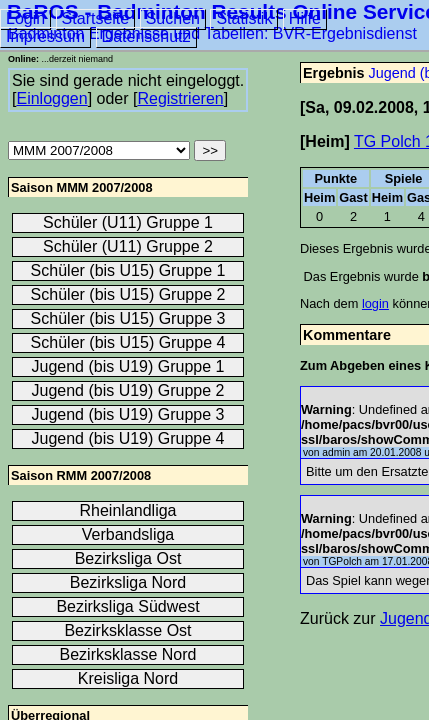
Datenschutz (146, 36)
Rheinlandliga (128, 510)
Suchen (173, 18)
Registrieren (180, 98)
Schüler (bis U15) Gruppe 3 (128, 318)
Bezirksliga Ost (128, 558)
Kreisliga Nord (128, 678)
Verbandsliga (128, 534)
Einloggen (51, 98)
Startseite (96, 18)
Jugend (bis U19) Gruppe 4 (128, 438)
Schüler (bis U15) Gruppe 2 (128, 294)
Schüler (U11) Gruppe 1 (128, 222)
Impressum (45, 36)
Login (25, 18)
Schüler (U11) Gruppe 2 (128, 246)
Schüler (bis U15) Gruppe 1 (128, 270)
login (375, 303)
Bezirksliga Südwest (127, 606)
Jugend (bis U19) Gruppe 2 (128, 390)
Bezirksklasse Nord (128, 654)
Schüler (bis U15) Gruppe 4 (128, 342)
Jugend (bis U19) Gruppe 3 (128, 414)
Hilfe (305, 18)
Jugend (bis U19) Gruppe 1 (128, 366)
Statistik (244, 18)
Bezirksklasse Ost (127, 630)
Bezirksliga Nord (128, 582)
